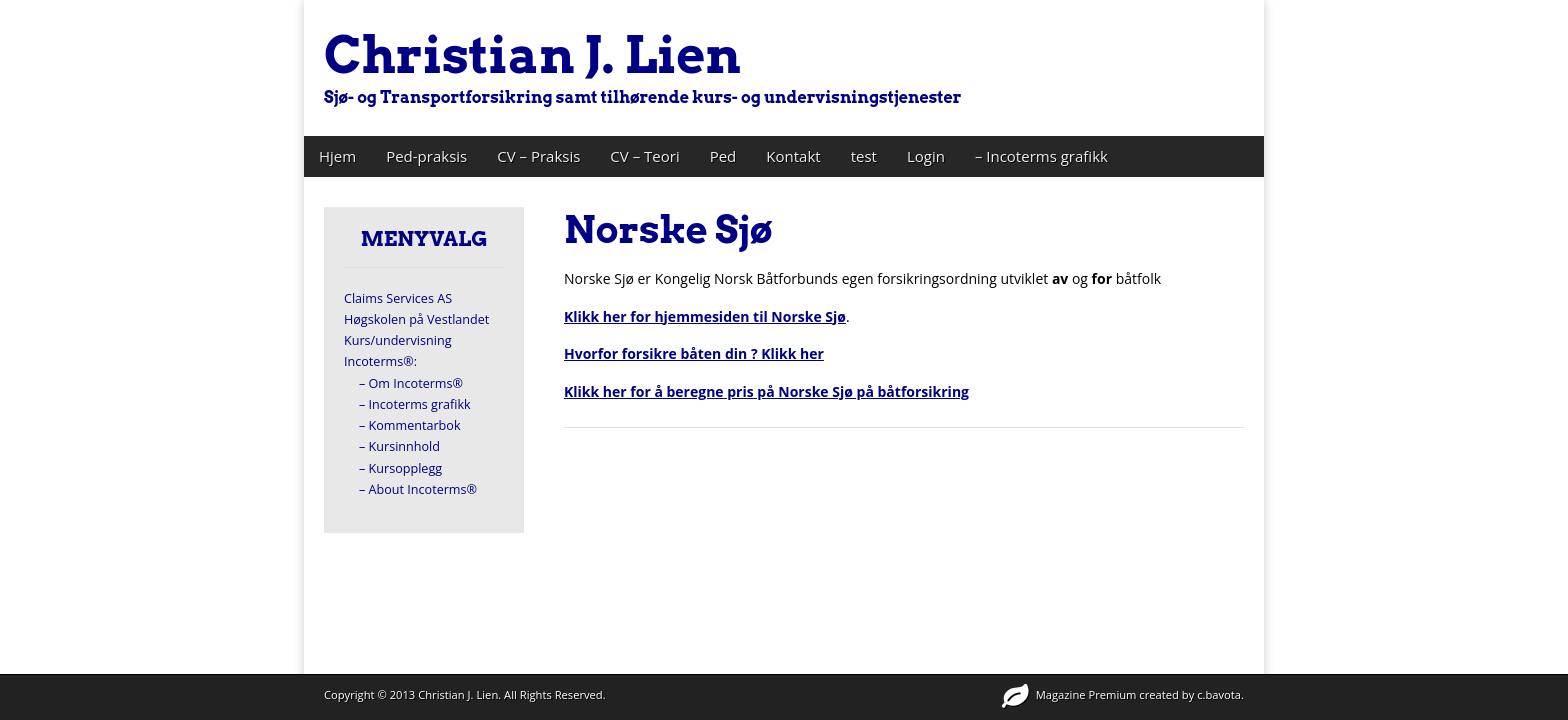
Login (926, 156)
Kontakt (793, 156)
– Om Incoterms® (411, 383)
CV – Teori (644, 156)
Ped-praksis (426, 156)
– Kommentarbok (410, 425)
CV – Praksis (538, 156)
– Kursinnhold (399, 446)
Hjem (337, 156)
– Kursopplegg (400, 468)
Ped (723, 156)
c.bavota (1219, 694)
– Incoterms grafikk (1041, 156)
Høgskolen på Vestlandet (416, 319)
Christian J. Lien (532, 55)
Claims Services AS (398, 298)
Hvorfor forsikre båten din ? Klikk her (694, 353)
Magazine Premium (1086, 694)
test (864, 156)
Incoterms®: (380, 361)
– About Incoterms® (418, 489)
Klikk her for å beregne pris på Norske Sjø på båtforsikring (766, 391)
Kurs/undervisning (398, 340)
